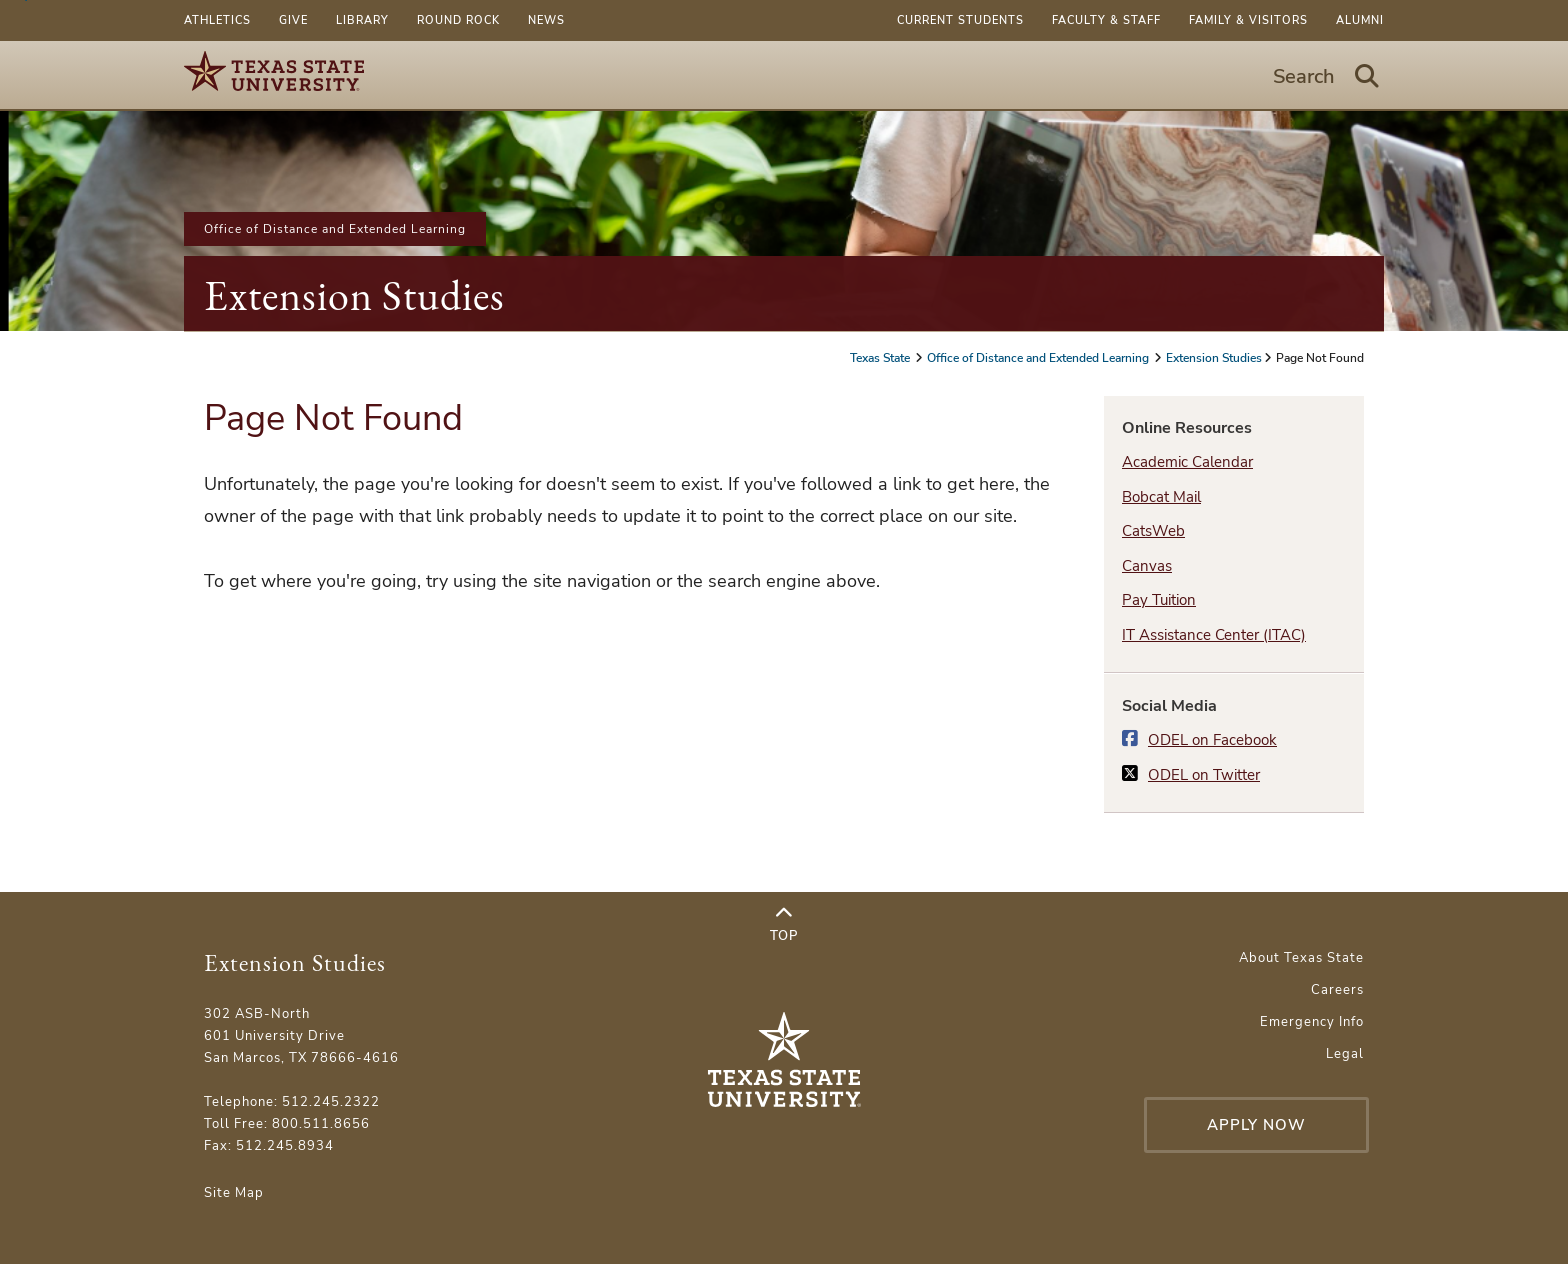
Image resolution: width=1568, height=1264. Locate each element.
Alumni (1360, 20)
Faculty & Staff (1106, 20)
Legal (1345, 1054)
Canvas (1147, 566)
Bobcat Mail (1161, 497)
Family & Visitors (1248, 20)
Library (362, 20)
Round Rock (458, 20)
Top (784, 925)
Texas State (881, 358)
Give (293, 20)
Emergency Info (1312, 1022)
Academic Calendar (1187, 462)
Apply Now (1256, 1125)
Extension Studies (354, 295)
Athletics (217, 20)
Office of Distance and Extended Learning (335, 229)
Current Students (960, 20)
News (546, 20)
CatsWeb (1153, 531)
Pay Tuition (1159, 600)
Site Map (234, 1193)
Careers (1337, 990)
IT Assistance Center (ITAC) (1214, 635)
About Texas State (1301, 958)
